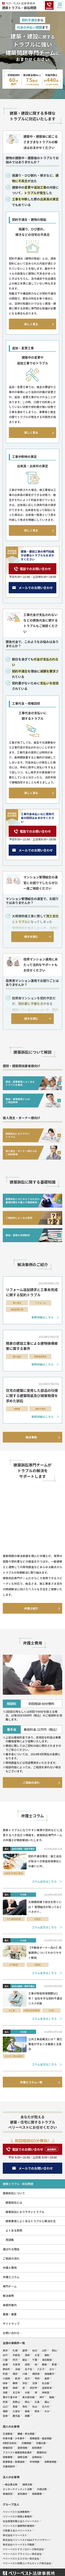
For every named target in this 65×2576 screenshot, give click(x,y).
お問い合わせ (11, 2333)
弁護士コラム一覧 (31, 2082)
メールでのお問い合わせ (36, 587)
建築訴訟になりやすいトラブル (25, 2212)
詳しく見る (31, 324)
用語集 (10, 2240)
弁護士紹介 (31, 1608)
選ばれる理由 (11, 2249)
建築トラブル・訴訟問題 (18, 2184)
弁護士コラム (11, 2277)
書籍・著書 (10, 2314)
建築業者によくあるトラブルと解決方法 (30, 2221)
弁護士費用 (10, 2267)
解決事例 (31, 1437)
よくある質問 (14, 2230)
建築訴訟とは (14, 2202)
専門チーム (10, 2286)
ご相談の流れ (31, 1782)
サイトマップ (11, 2323)
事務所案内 (10, 2305)
